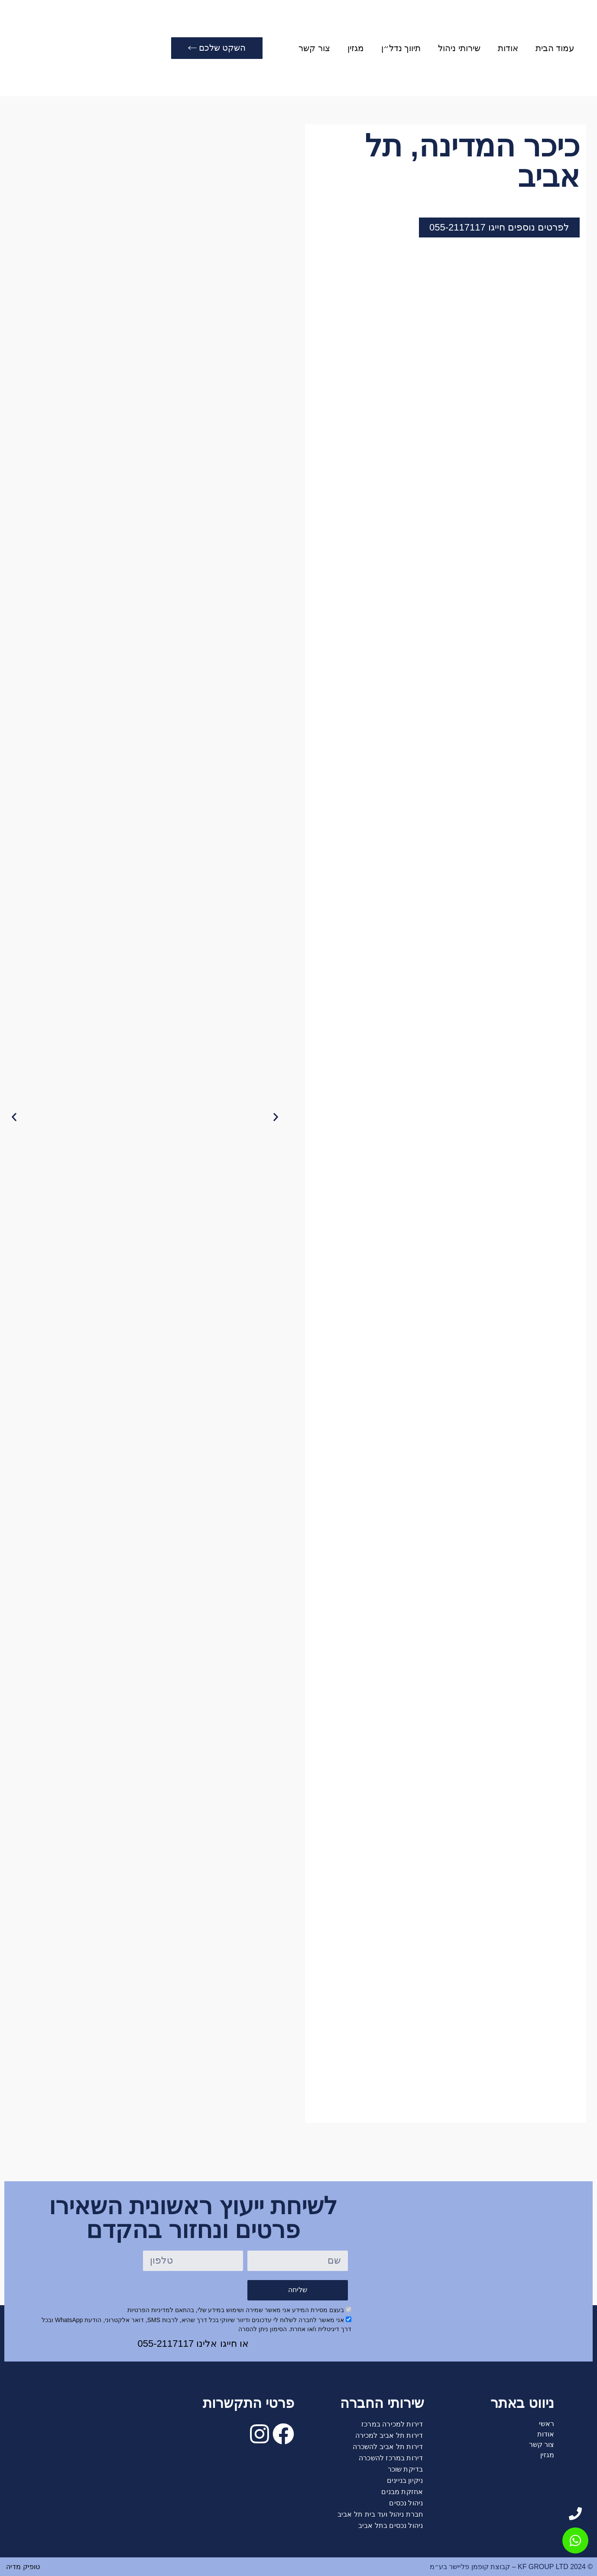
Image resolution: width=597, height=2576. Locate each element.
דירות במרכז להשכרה (391, 2458)
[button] (14, 1116)
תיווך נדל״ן (401, 48)
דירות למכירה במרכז (392, 2424)
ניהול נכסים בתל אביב (390, 2525)
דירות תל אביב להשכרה (388, 2446)
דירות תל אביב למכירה (389, 2435)
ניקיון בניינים (405, 2480)
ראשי (546, 2423)
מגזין (355, 48)
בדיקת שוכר (405, 2469)
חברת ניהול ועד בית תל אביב (380, 2514)
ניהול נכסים (406, 2503)
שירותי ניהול (459, 48)
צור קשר (315, 48)
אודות (508, 48)
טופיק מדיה (22, 2566)
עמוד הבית (555, 48)
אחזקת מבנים (402, 2491)
